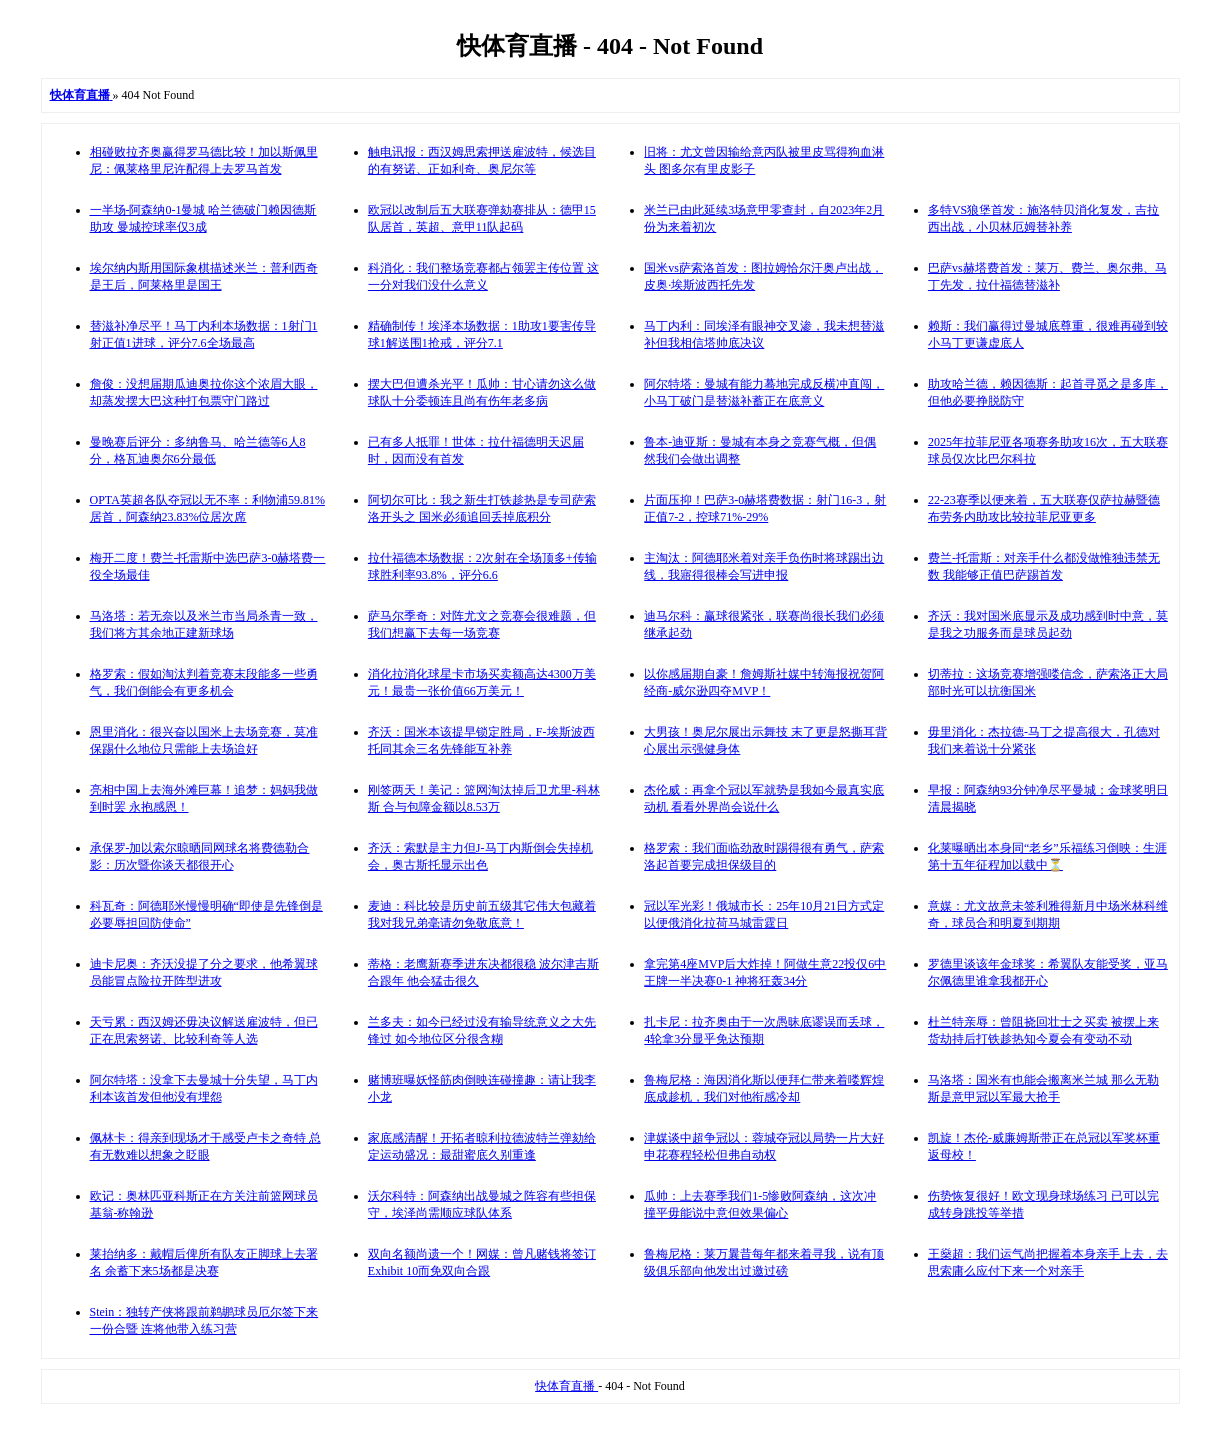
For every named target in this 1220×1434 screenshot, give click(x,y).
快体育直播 (566, 1386)
